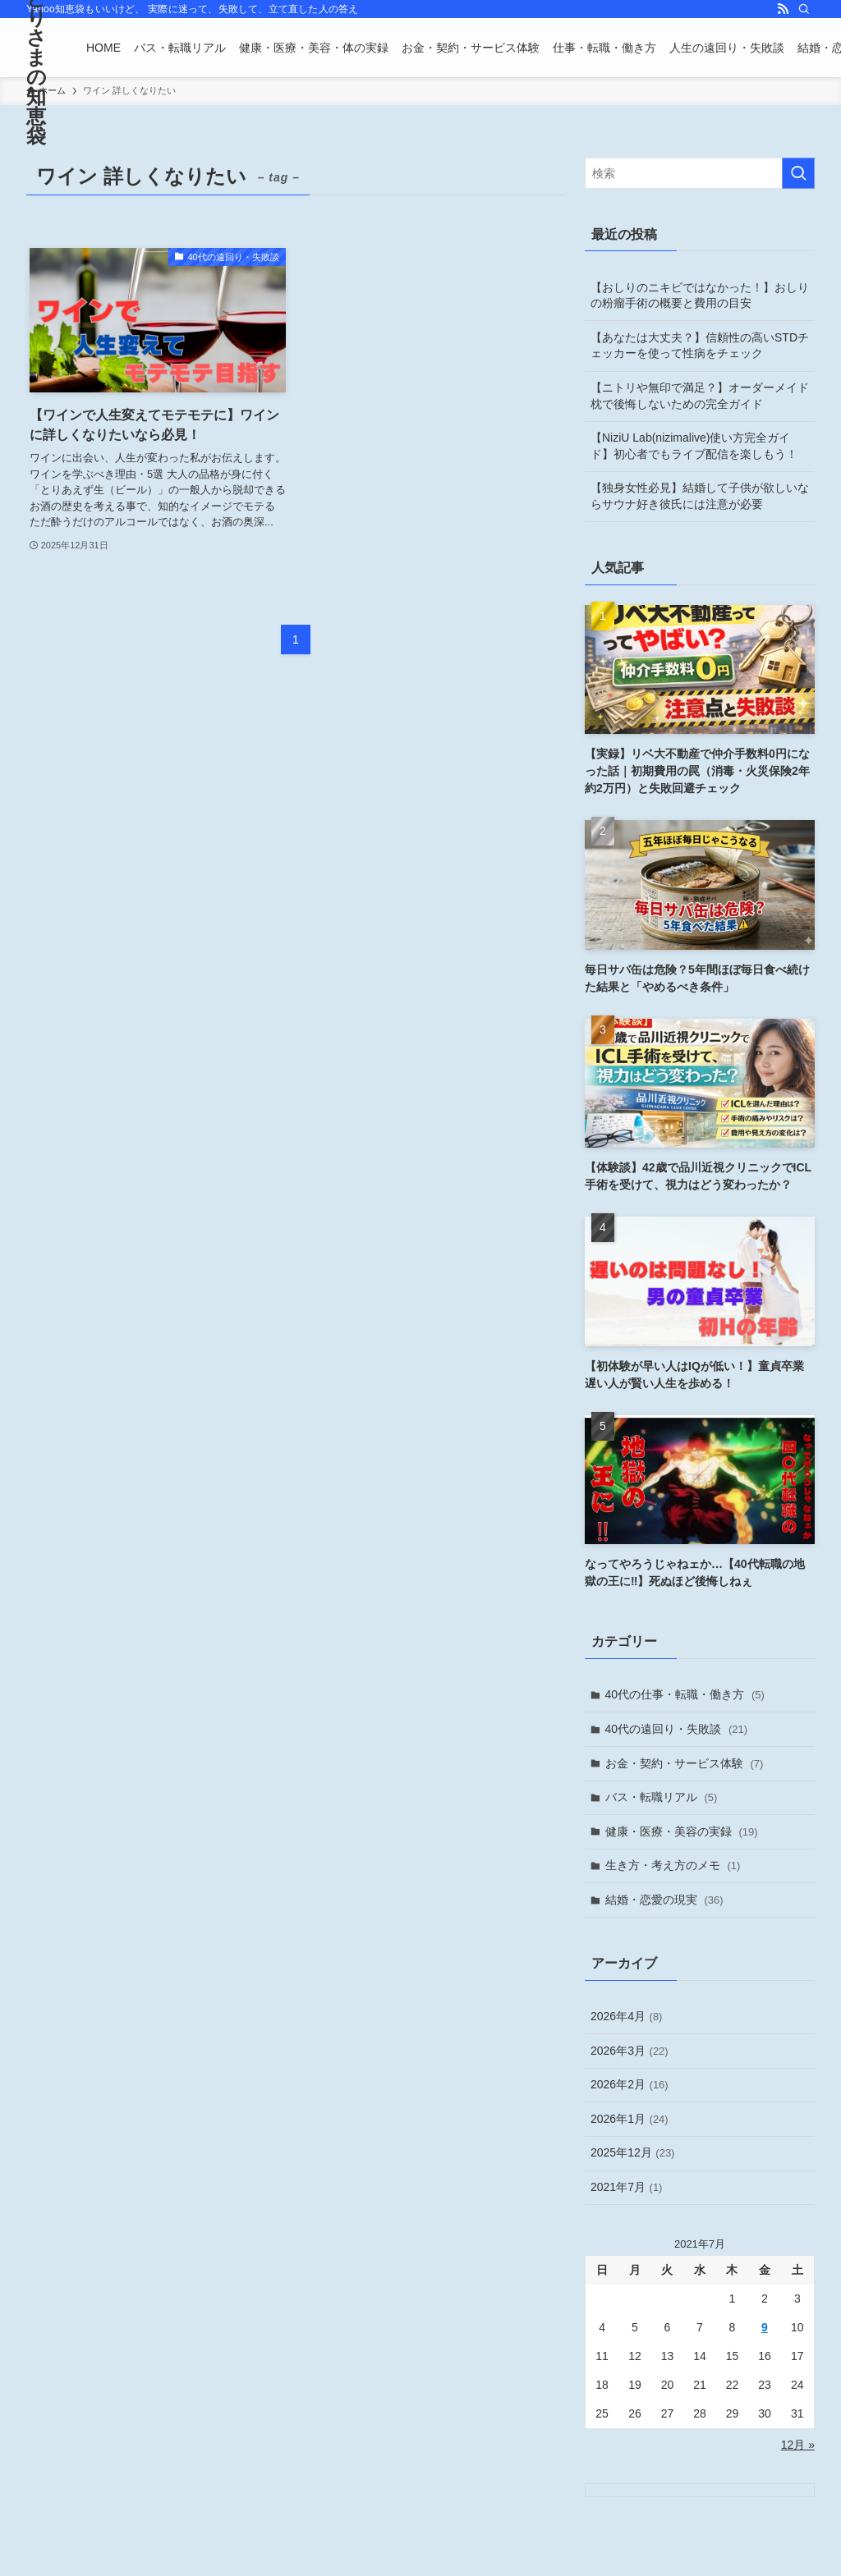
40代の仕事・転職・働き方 (685, 1694)
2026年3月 (630, 2050)
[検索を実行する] (798, 173)
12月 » (798, 2444)
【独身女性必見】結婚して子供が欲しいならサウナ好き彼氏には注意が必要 (700, 496)
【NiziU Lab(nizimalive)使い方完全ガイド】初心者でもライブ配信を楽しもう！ (694, 446)
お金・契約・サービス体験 (684, 1763)
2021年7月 (626, 2186)
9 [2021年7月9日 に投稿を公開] (764, 2327)
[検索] (804, 9)
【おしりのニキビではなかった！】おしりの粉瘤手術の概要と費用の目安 (700, 295)
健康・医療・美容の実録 (681, 1831)
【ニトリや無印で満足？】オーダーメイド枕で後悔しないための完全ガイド (700, 395)
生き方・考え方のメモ (673, 1865)
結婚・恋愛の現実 (664, 1899)
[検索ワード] (700, 173)
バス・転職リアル (661, 1797)
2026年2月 (630, 2084)
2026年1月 (630, 2118)
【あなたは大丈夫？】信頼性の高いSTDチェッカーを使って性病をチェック (700, 345)
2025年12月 (632, 2152)
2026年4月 (626, 2016)
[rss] (782, 9)
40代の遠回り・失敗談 (676, 1728)
